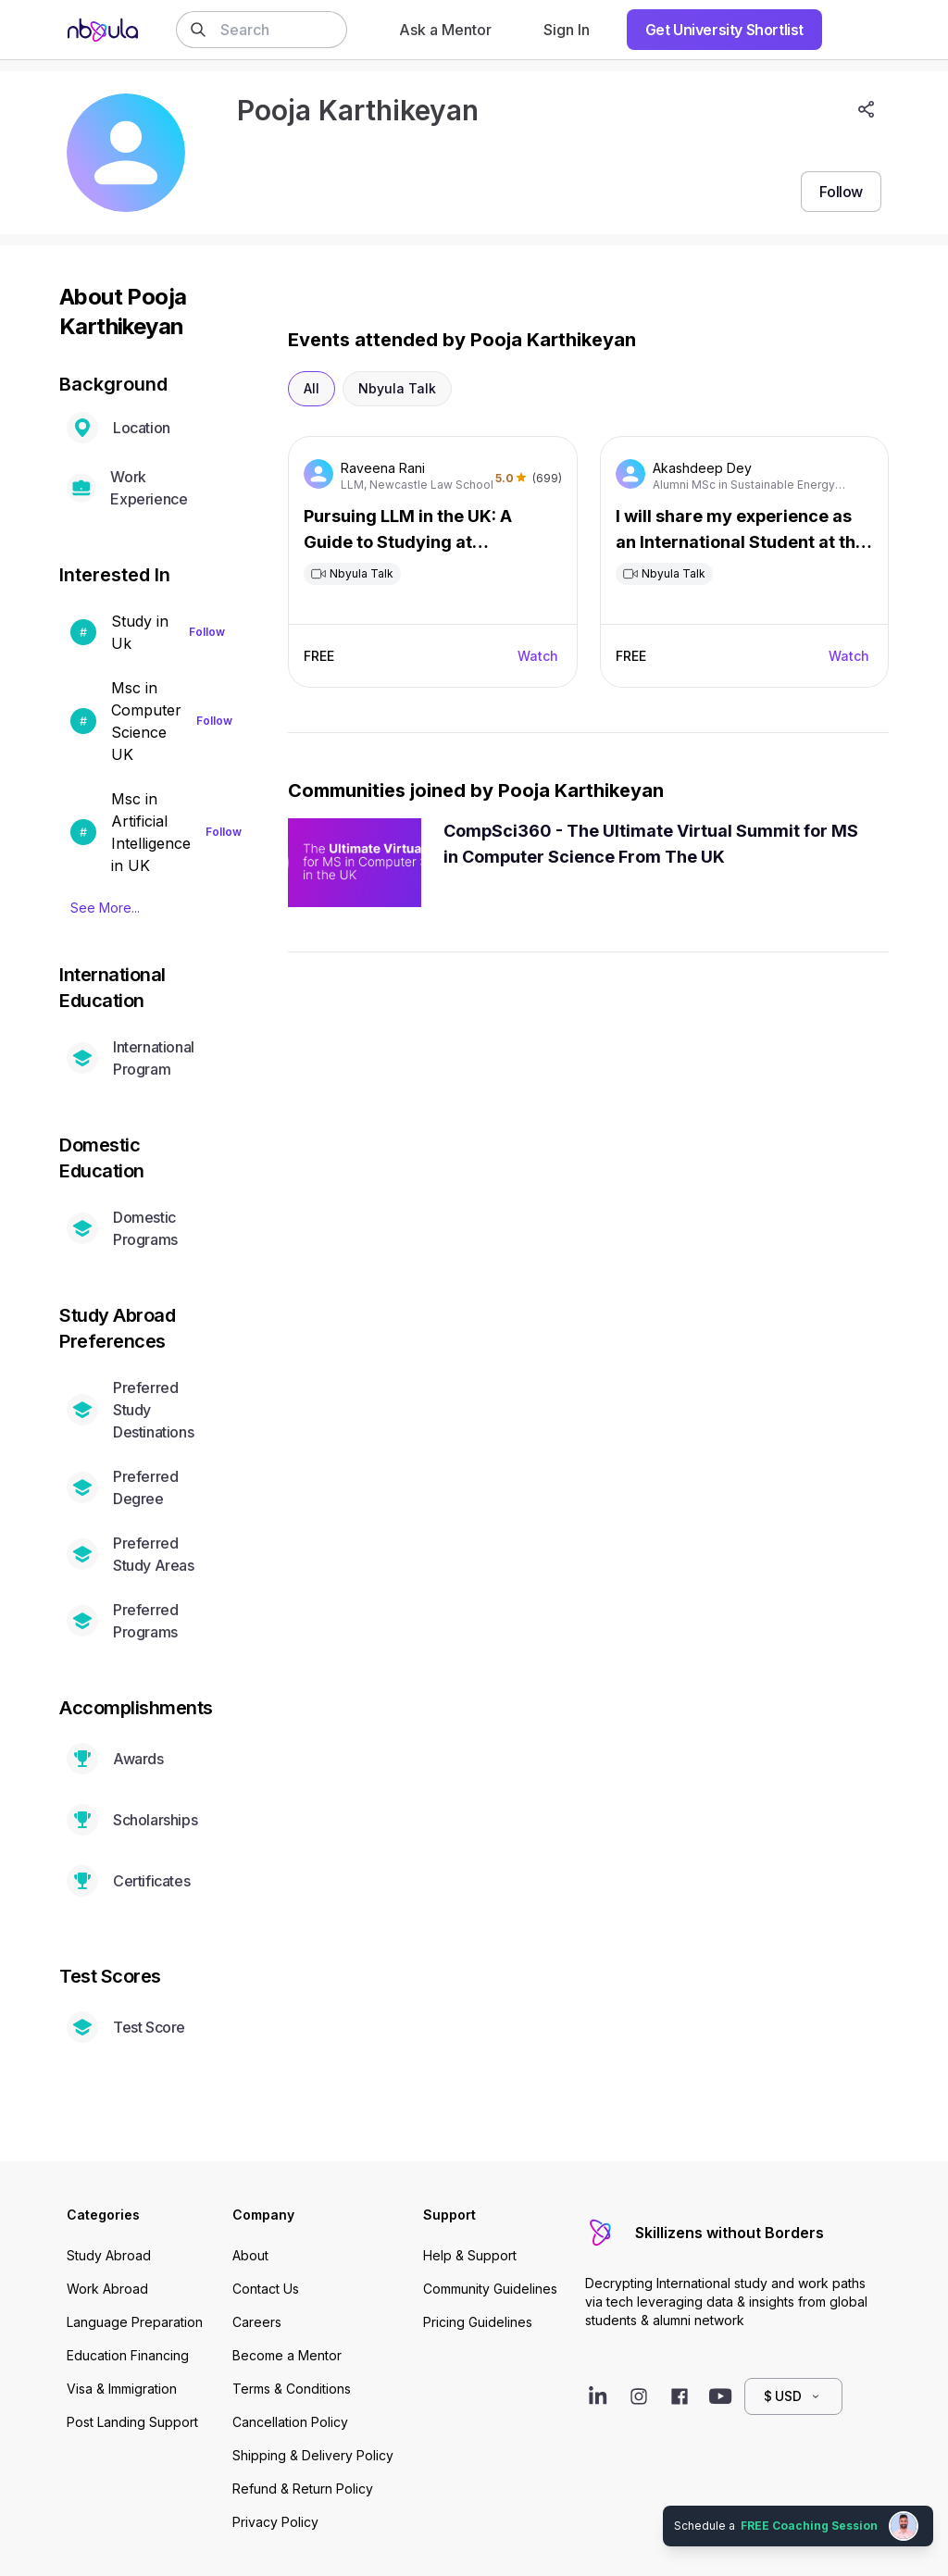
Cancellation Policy (290, 2422)
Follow (207, 632)
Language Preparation (135, 2322)
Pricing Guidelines (477, 2322)
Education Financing (128, 2355)
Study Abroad (109, 2255)
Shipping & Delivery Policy (312, 2455)
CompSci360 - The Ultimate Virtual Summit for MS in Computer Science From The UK (650, 843)
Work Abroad (107, 2288)
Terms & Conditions (291, 2388)
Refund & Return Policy (302, 2488)
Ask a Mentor (445, 29)
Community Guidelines (490, 2288)
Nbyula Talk (397, 388)
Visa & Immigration (122, 2388)
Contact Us (265, 2288)
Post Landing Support (132, 2422)
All (311, 388)
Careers (256, 2322)
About (250, 2255)
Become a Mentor (287, 2355)
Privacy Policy (275, 2522)
